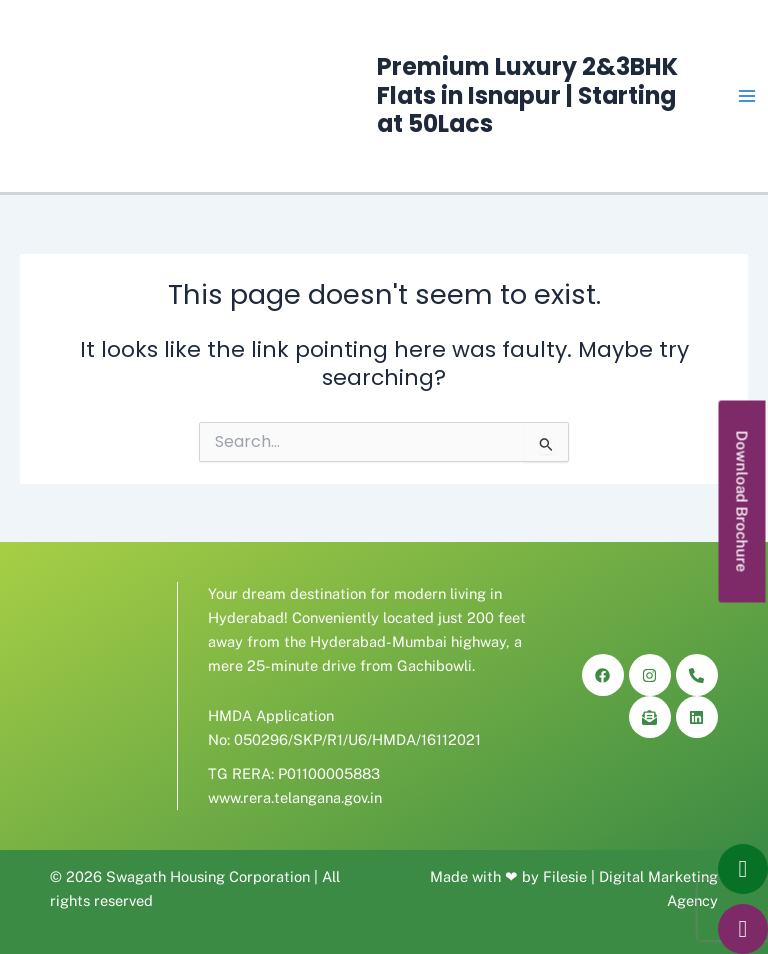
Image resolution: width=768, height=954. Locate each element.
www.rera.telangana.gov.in (295, 797)
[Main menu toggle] (747, 96)
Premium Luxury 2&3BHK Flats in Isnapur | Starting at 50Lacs (527, 95)
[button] (742, 501)
